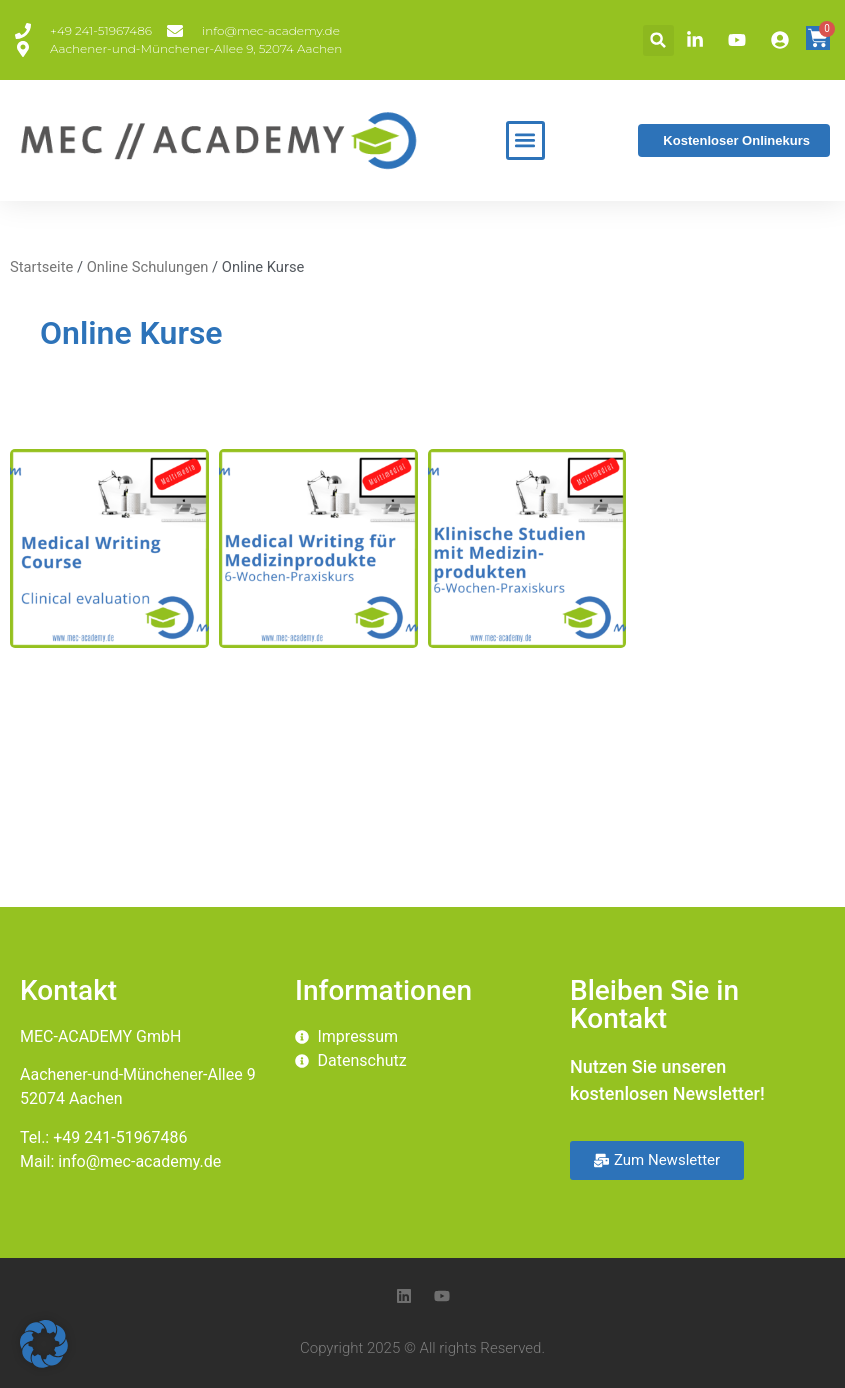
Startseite (41, 267)
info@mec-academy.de (139, 1161)
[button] (658, 40)
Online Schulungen (148, 267)
